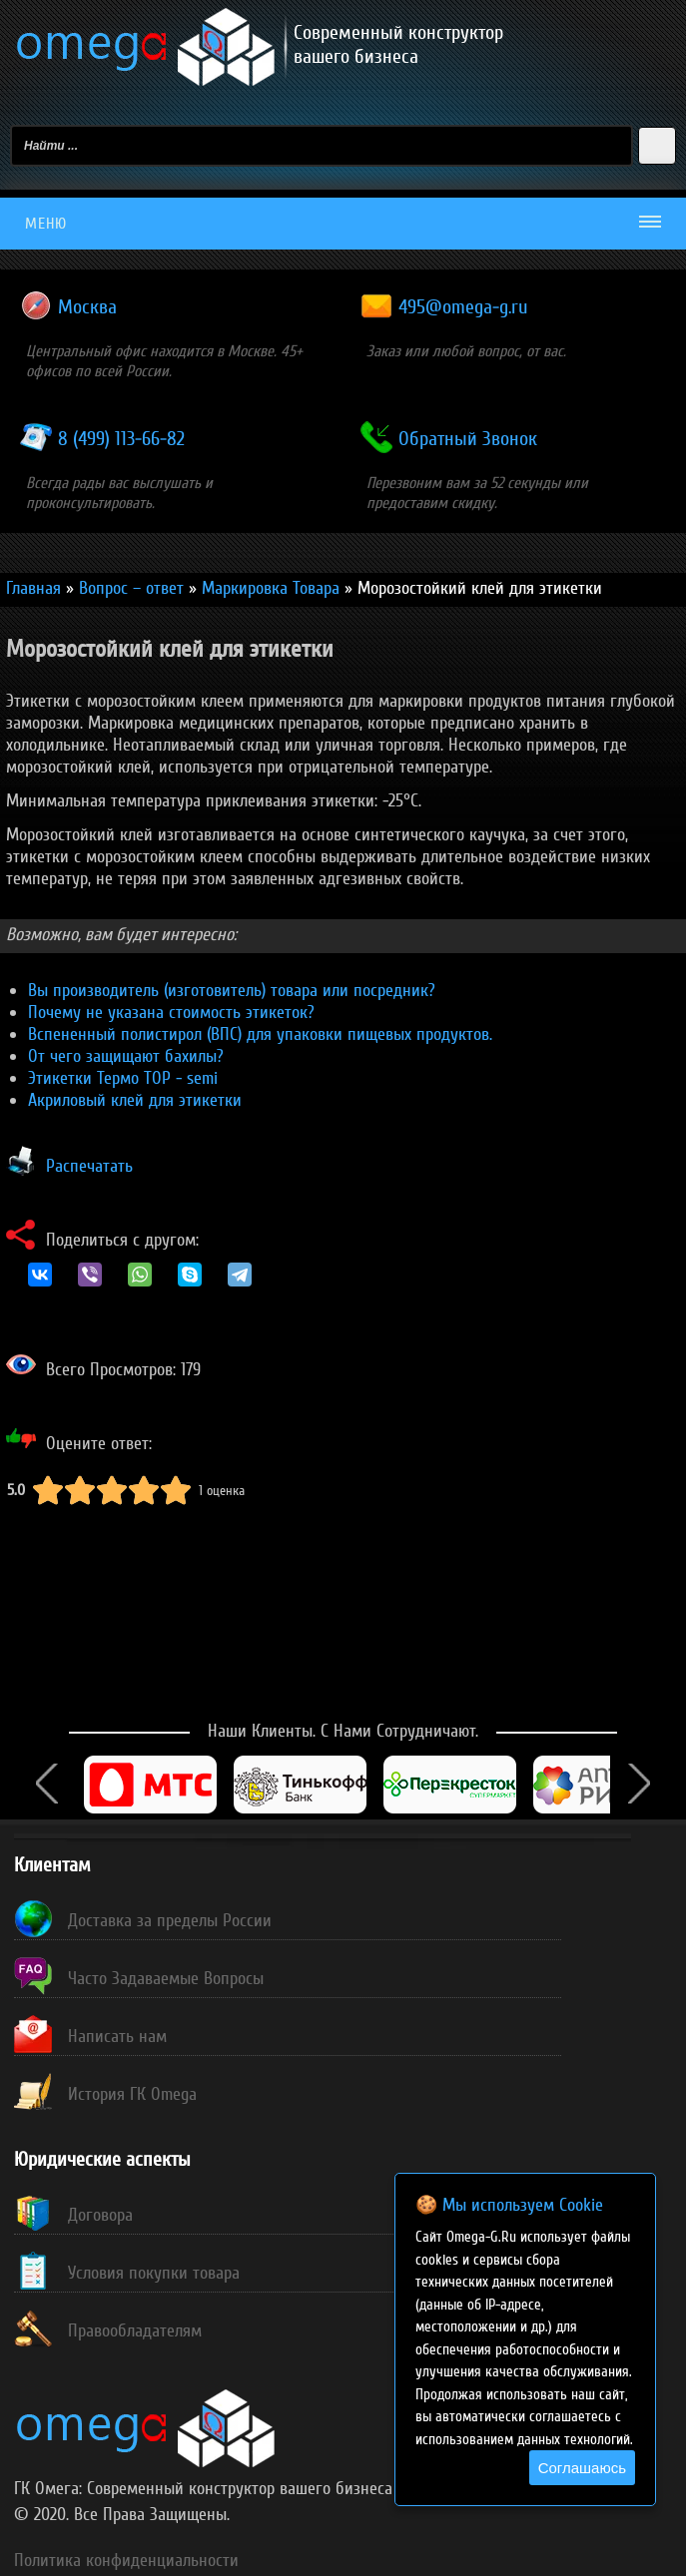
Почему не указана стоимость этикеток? (171, 1012)
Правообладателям (135, 2330)
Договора (100, 2215)
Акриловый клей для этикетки (135, 1100)
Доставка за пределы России (170, 1920)
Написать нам (117, 2036)
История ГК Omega (132, 2094)
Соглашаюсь (582, 2467)
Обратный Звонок (467, 439)
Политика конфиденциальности (126, 2560)
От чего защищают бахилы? (126, 1056)
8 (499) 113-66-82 (121, 439)
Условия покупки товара (154, 2273)
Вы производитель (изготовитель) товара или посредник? (231, 990)
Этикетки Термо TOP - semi (123, 1078)
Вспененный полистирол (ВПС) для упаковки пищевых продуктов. (260, 1034)
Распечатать (89, 1166)
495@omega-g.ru (463, 307)
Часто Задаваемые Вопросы (166, 1978)
